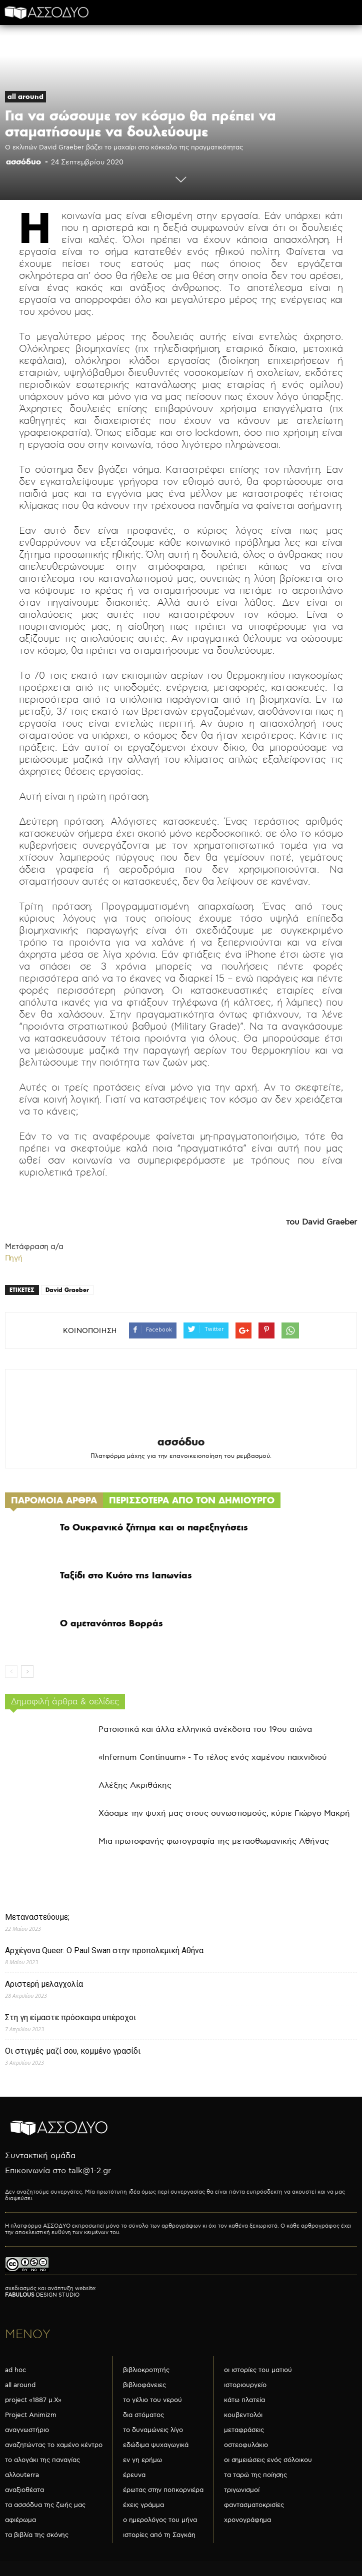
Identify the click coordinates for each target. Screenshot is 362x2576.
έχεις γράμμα (143, 2505)
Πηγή (13, 1258)
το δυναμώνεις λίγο (153, 2430)
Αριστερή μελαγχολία (44, 1984)
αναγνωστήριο (27, 2430)
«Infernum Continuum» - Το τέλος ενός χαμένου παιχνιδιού (212, 1757)
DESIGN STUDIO (42, 2295)
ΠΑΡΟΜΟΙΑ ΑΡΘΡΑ (54, 1500)
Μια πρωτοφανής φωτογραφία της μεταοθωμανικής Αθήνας (213, 1841)
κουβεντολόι (243, 2415)
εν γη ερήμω (142, 2460)
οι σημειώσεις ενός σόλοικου (268, 2460)
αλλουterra (22, 2475)
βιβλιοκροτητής (146, 2370)
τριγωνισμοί (242, 2490)
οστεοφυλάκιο (246, 2445)
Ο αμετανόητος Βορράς (111, 1623)
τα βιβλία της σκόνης (36, 2535)
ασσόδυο (23, 161)
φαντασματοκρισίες (254, 2505)
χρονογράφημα (247, 2520)
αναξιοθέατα (24, 2490)
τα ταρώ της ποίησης (255, 2475)
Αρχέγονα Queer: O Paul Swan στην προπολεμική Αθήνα (104, 1950)
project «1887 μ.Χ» (33, 2400)
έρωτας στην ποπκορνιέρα (163, 2490)
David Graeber (67, 1289)
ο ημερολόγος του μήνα (160, 2520)
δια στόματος (143, 2415)
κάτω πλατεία (244, 2400)
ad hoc (15, 2370)
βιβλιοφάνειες (144, 2385)
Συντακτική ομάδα (40, 2156)
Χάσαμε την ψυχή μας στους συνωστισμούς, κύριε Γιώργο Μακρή (224, 1813)
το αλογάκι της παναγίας (42, 2460)
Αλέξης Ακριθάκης (135, 1785)
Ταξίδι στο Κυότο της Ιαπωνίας (126, 1575)
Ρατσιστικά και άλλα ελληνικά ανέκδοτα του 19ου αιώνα (205, 1729)
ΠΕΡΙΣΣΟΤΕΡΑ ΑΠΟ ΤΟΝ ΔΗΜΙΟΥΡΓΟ (191, 1500)
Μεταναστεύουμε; (37, 1917)
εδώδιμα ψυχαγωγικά (155, 2445)
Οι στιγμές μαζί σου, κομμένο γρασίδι (72, 2051)
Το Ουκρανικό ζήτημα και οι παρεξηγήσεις (154, 1527)
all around (26, 96)
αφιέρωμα (20, 2520)
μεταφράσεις (244, 2430)
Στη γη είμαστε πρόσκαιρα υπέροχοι (70, 2017)
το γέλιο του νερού (152, 2400)
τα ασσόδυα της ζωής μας (45, 2505)
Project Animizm (30, 2415)
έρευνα (134, 2475)
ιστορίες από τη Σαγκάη (159, 2535)
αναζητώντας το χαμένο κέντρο (53, 2445)
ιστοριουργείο (245, 2385)
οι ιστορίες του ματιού (258, 2370)
